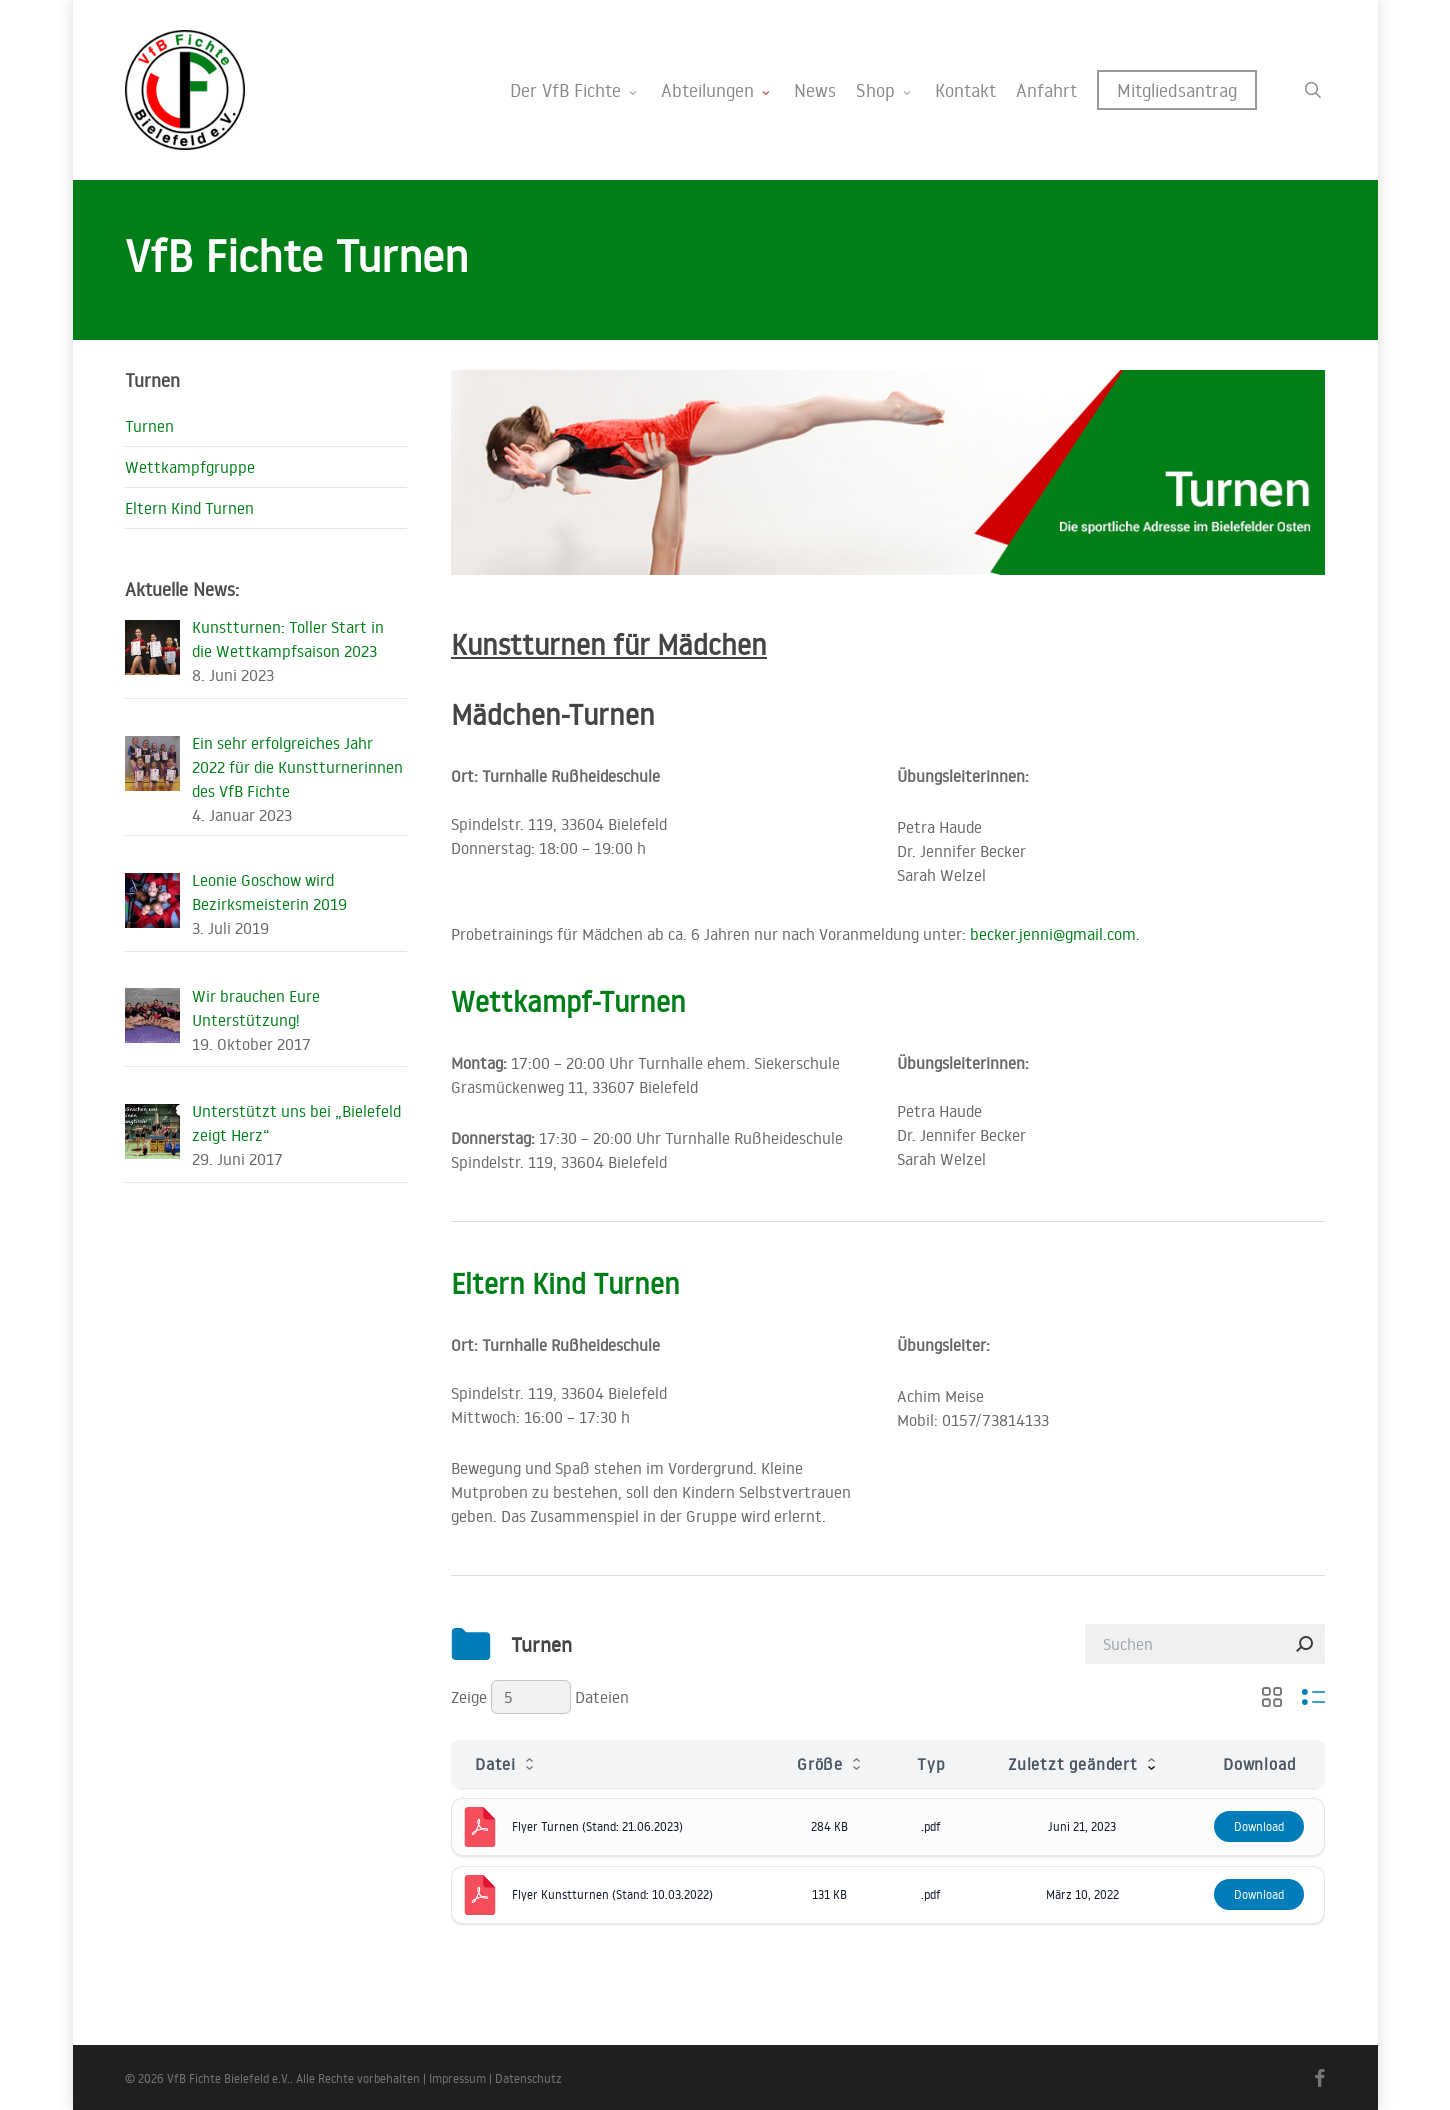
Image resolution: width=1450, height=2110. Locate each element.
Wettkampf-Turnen (568, 1001)
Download (1259, 1826)
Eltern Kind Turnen (565, 1283)
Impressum (457, 2078)
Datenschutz (528, 2078)
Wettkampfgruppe (190, 467)
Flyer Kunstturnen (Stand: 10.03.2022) (612, 1894)
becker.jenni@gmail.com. (1055, 934)
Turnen (149, 426)
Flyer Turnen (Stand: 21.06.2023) (597, 1826)
